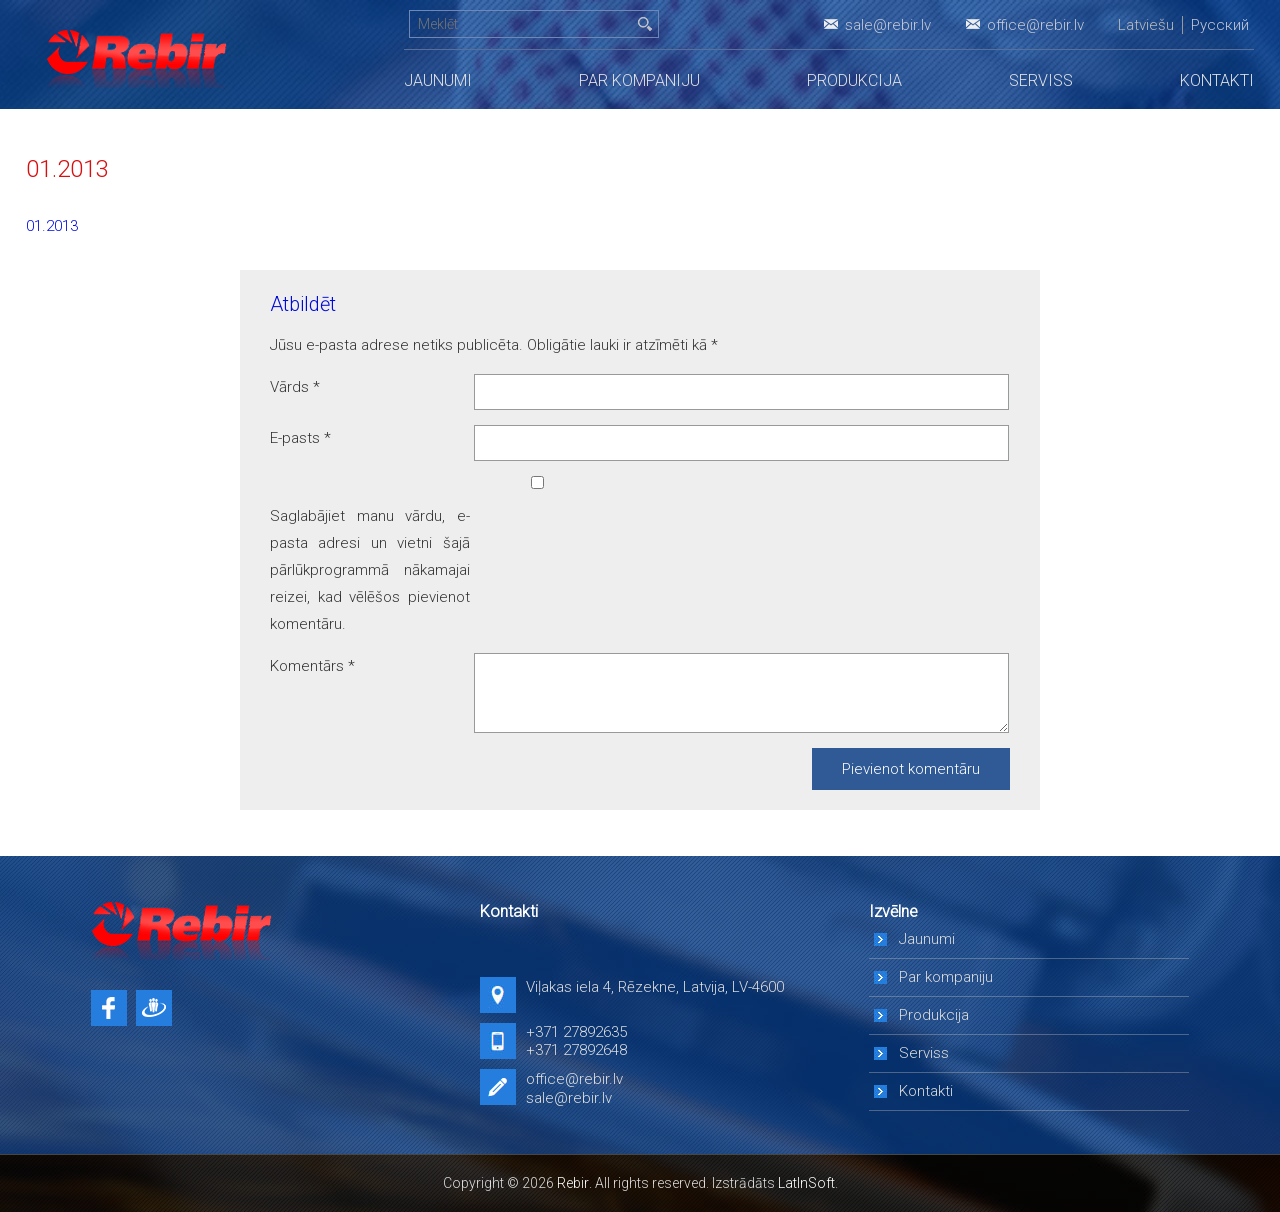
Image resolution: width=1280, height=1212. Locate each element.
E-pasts (300, 438)
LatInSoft (806, 1183)
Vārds (295, 387)
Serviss (1041, 80)
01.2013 (52, 226)
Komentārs (312, 666)
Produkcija (854, 80)
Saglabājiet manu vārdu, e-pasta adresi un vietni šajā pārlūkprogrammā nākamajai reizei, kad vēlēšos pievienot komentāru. (370, 570)
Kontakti (1217, 80)
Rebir (573, 1183)
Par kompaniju (639, 80)
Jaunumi (438, 80)
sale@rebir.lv (888, 25)
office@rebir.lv (1035, 25)
